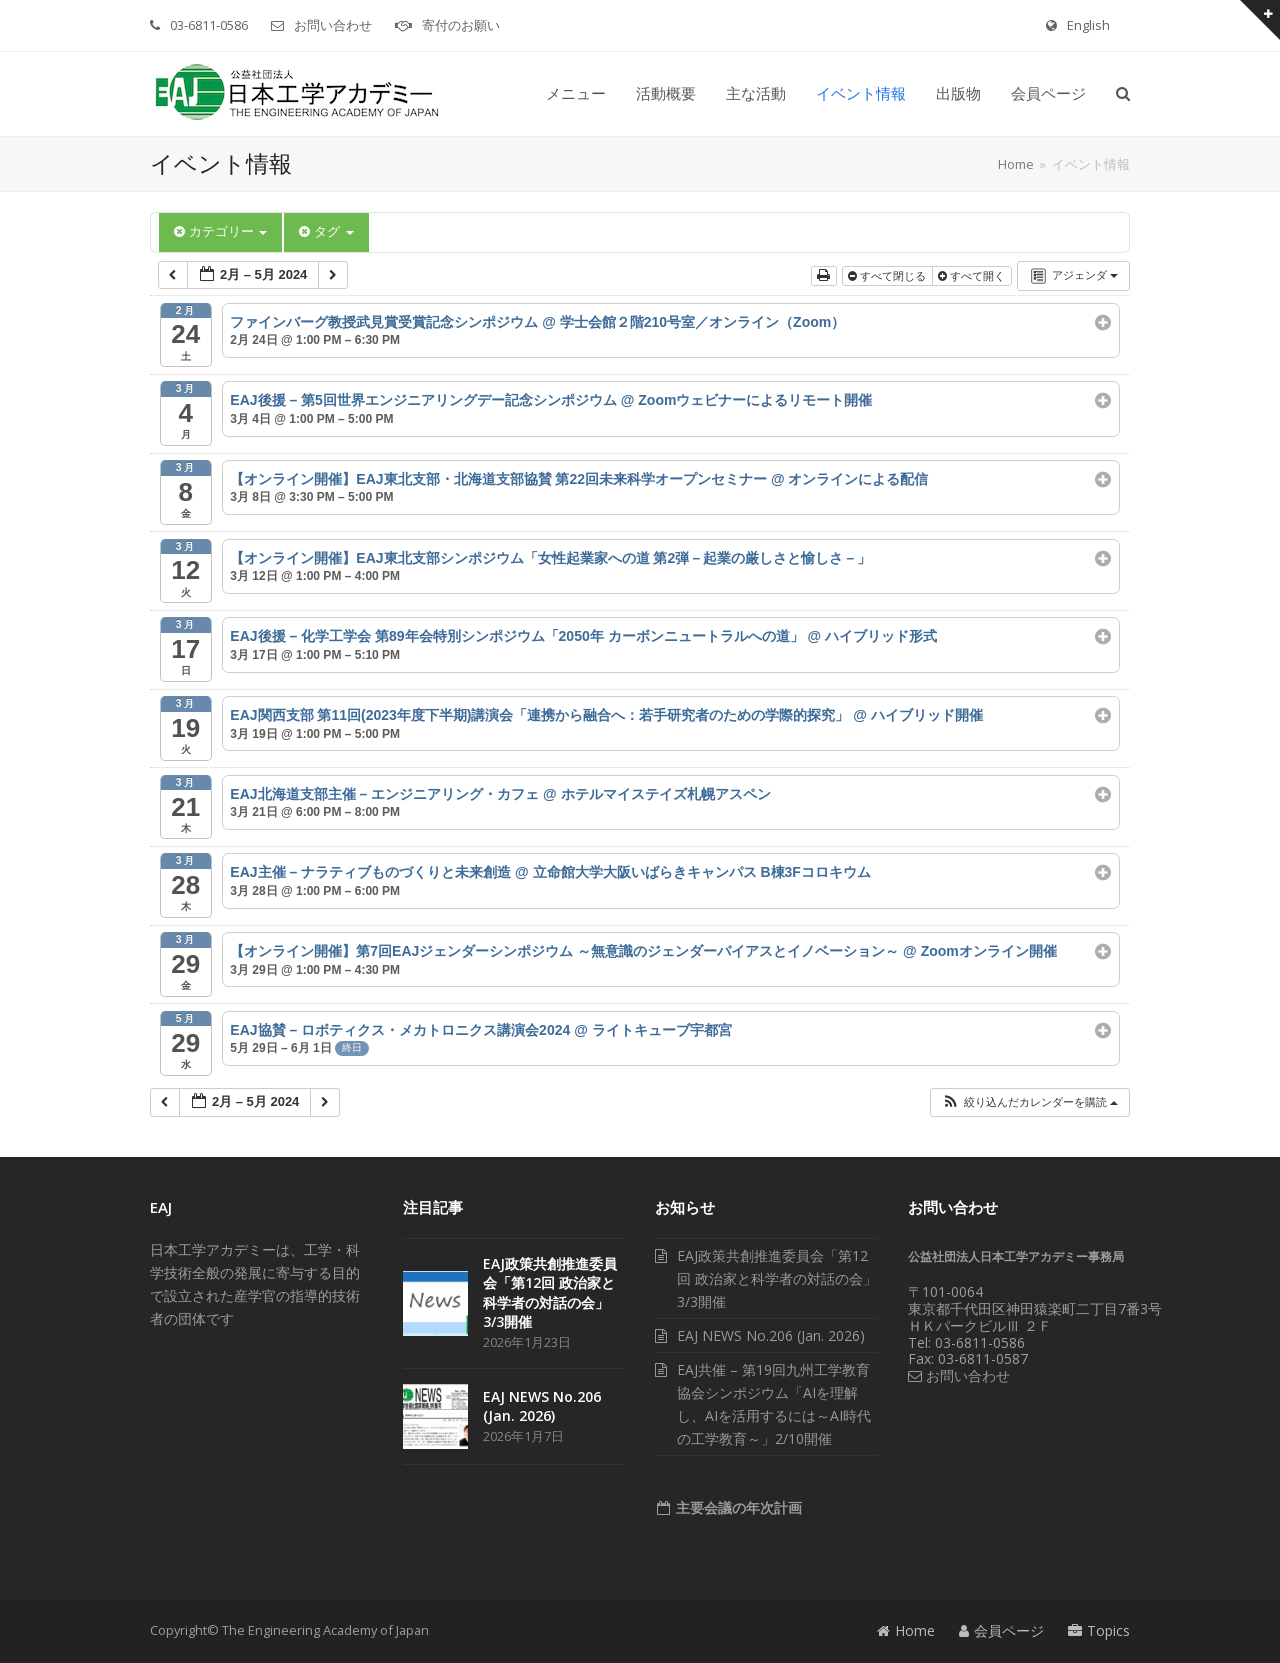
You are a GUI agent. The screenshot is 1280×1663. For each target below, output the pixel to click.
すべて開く (973, 276)
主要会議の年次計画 (737, 1507)
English (1088, 25)
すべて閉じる (888, 276)
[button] (1123, 94)
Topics (1099, 1630)
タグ (326, 231)
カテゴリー (220, 231)
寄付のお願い (461, 25)
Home (906, 1630)
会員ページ (1001, 1630)
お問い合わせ (333, 25)
